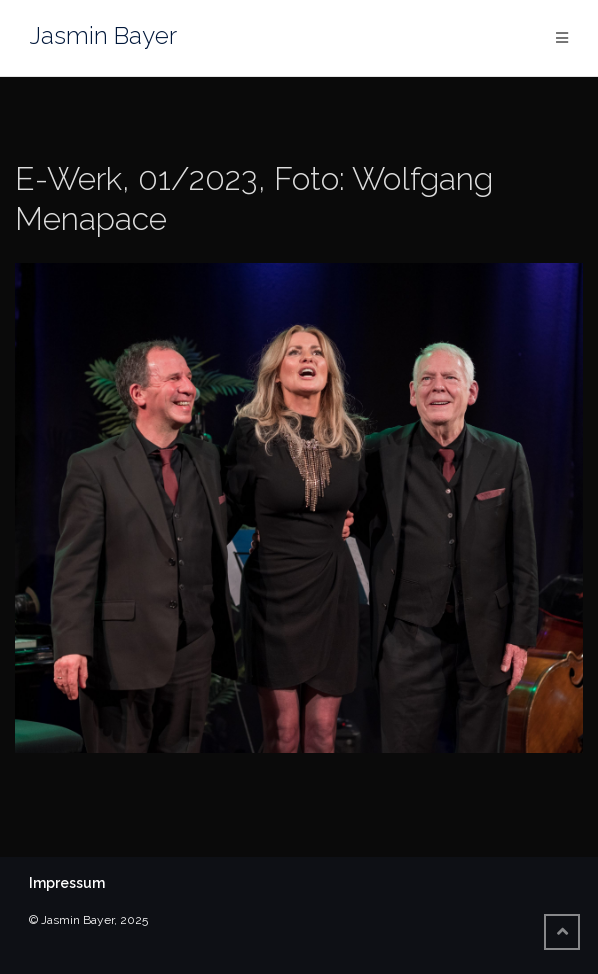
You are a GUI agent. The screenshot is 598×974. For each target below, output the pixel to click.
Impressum (67, 883)
